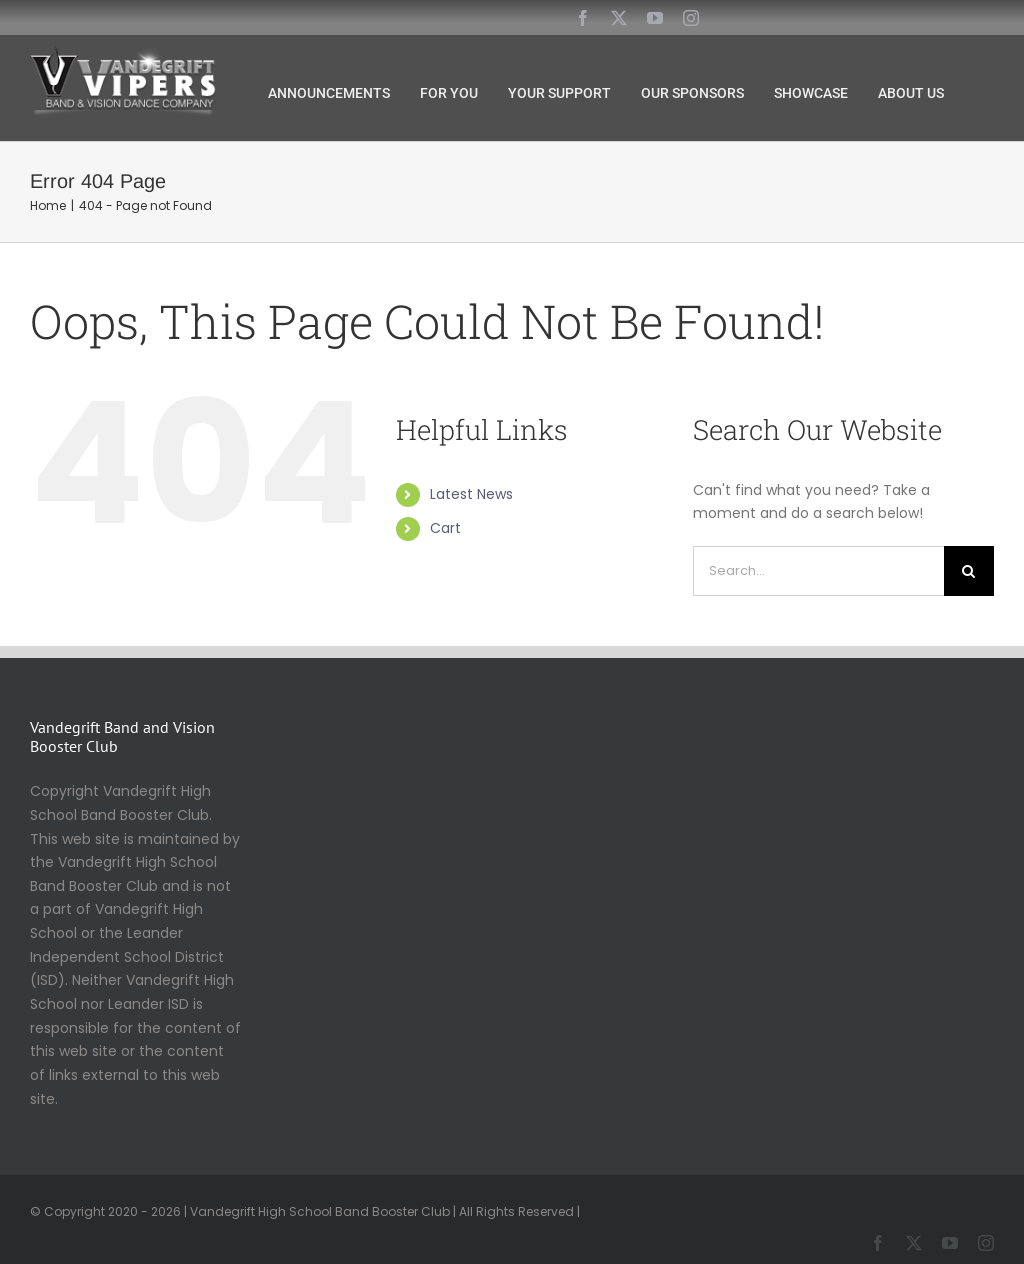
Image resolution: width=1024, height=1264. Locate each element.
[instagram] (691, 18)
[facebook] (583, 18)
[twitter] (619, 18)
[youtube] (655, 18)
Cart (445, 528)
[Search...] (818, 571)
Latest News (471, 494)
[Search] (969, 571)
